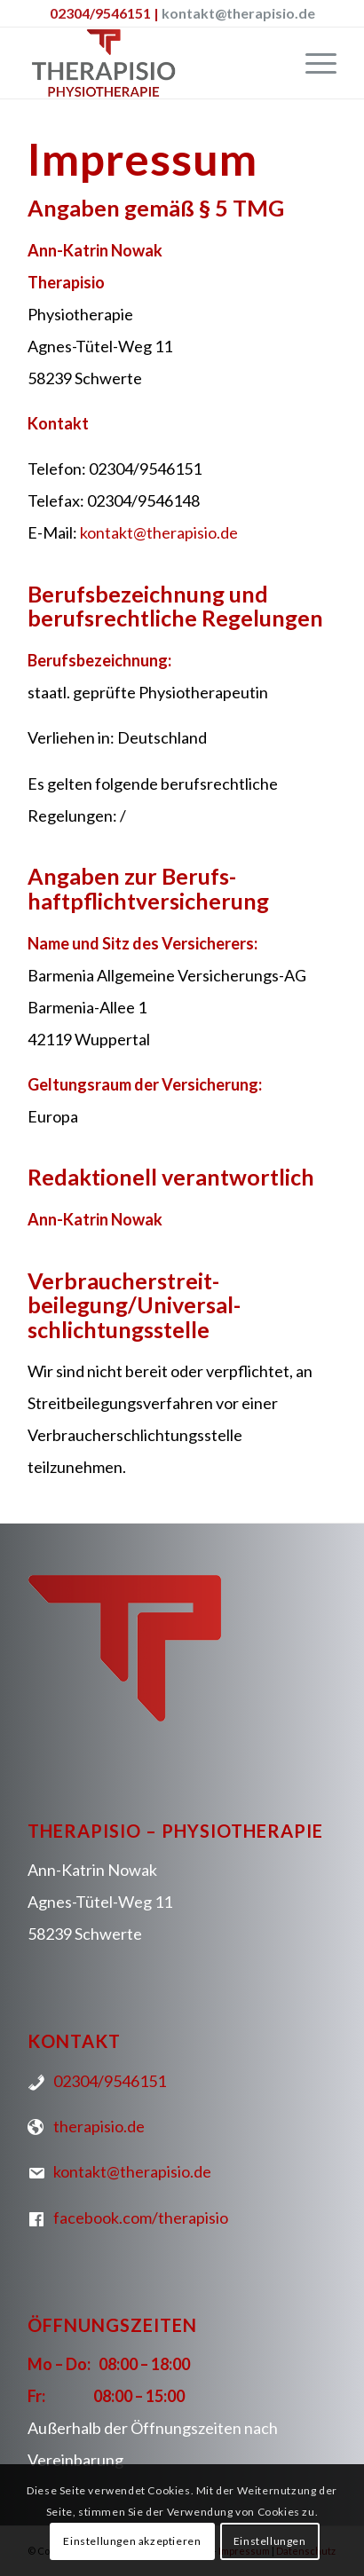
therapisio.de (96, 2126)
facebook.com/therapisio (138, 2217)
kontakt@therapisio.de (238, 12)
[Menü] (312, 63)
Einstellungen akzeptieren (132, 2541)
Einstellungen (269, 2541)
